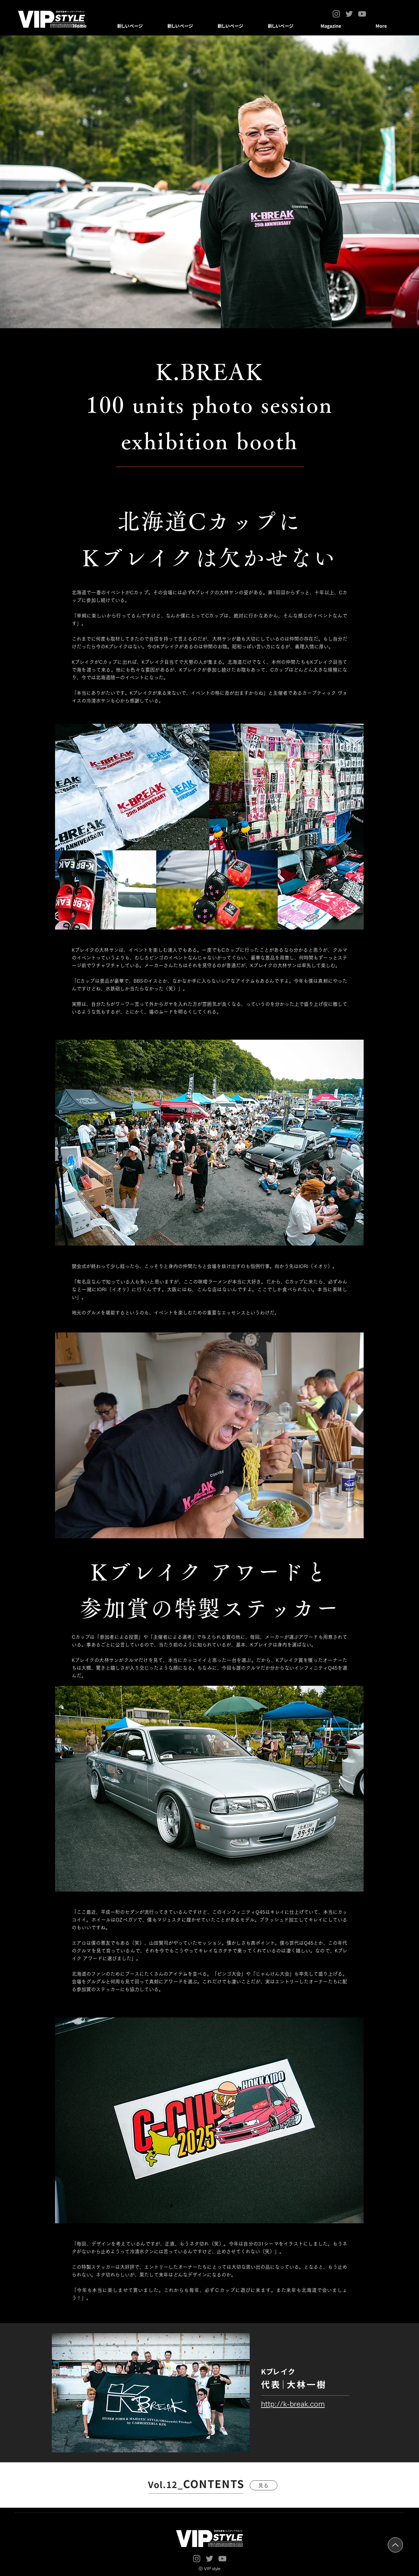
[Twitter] (349, 14)
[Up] (395, 2544)
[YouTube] (362, 14)
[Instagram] (336, 14)
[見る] (263, 2485)
